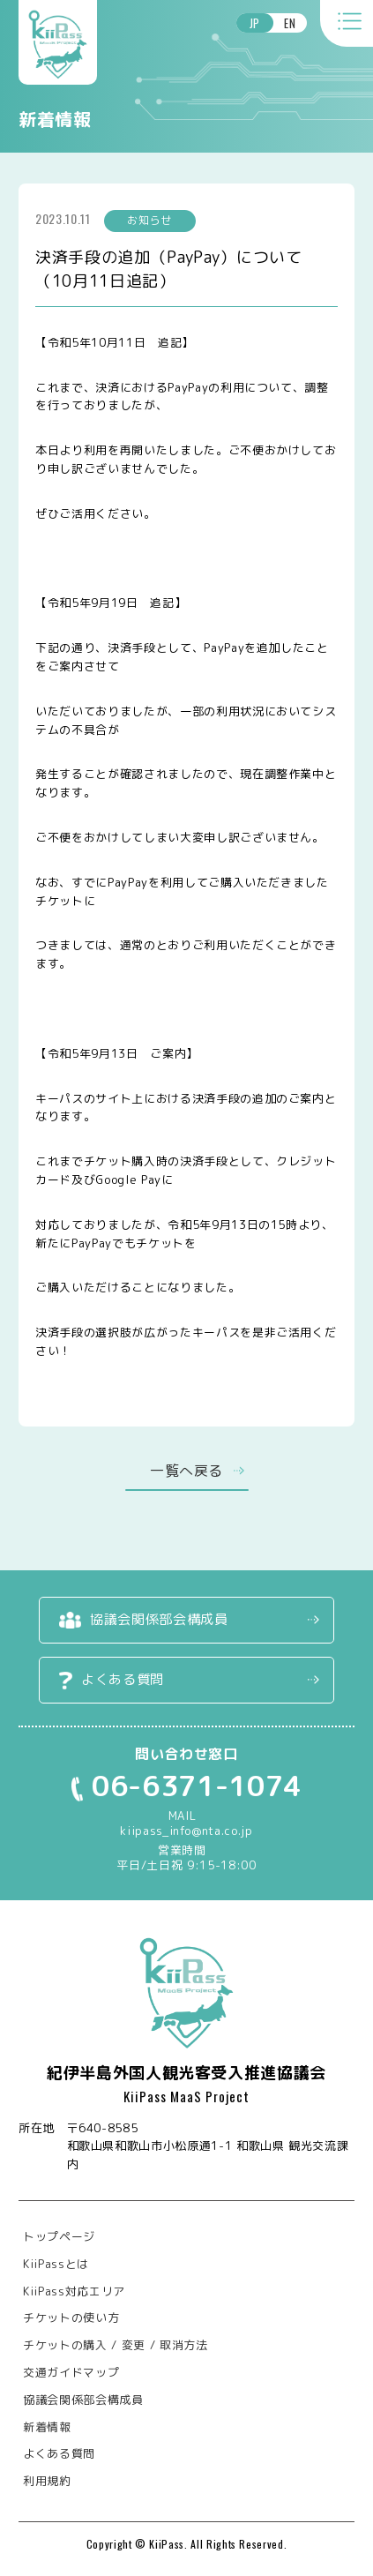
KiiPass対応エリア (74, 2291)
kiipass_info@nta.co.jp (186, 1830)
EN (289, 23)
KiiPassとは (56, 2264)
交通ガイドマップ (71, 2372)
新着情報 (47, 2427)
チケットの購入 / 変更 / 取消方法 (115, 2345)
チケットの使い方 (71, 2317)
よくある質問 (122, 1679)
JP (255, 23)
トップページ (59, 2236)
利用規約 (47, 2481)
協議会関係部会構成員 (159, 1619)
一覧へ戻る (186, 1471)
